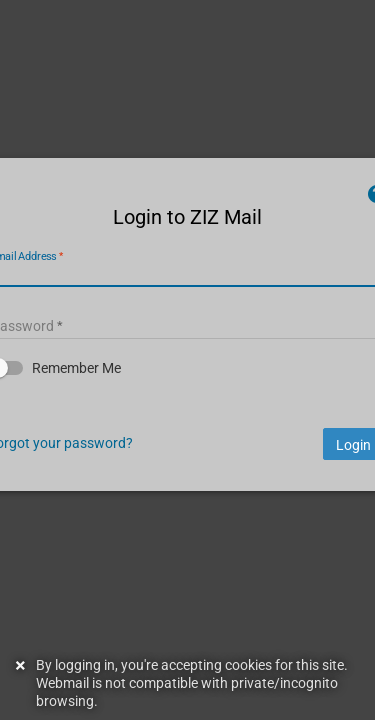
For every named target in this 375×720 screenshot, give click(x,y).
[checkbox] (187, 404)
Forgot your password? (107, 478)
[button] (187, 404)
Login (306, 481)
